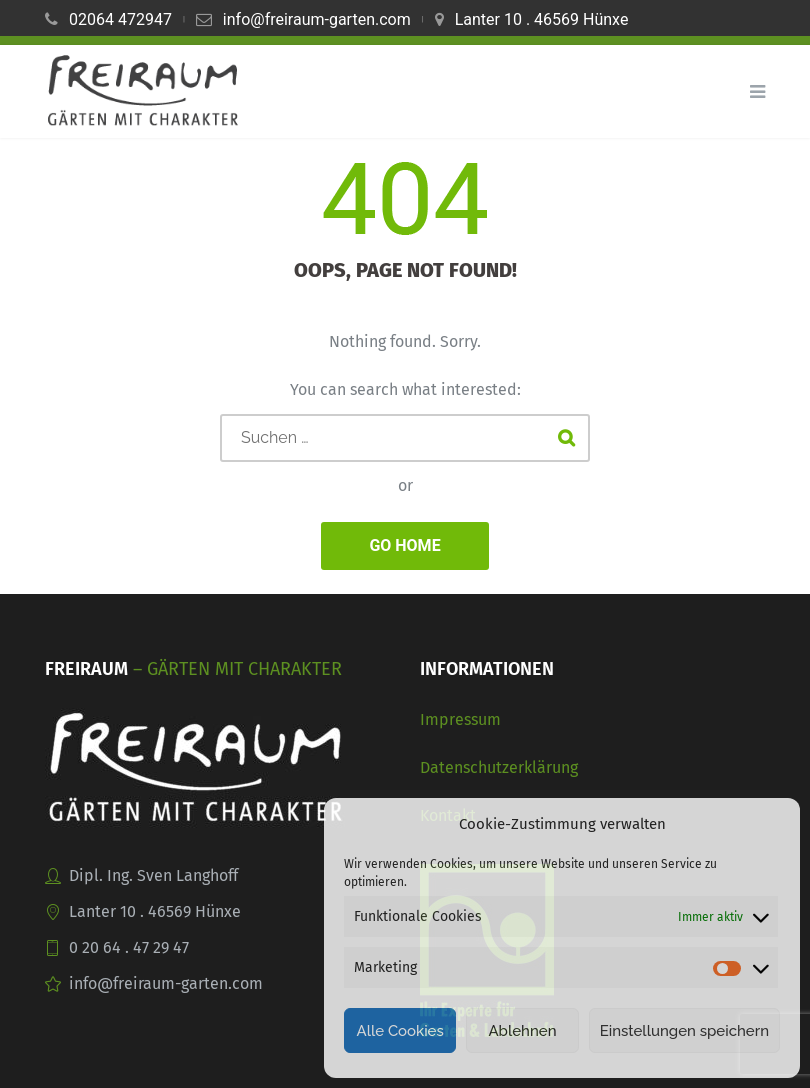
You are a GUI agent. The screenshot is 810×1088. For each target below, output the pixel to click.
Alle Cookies (399, 1031)
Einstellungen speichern (684, 1031)
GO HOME (404, 545)
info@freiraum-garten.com (317, 19)
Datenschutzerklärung (499, 767)
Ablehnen (522, 1031)
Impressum (460, 719)
